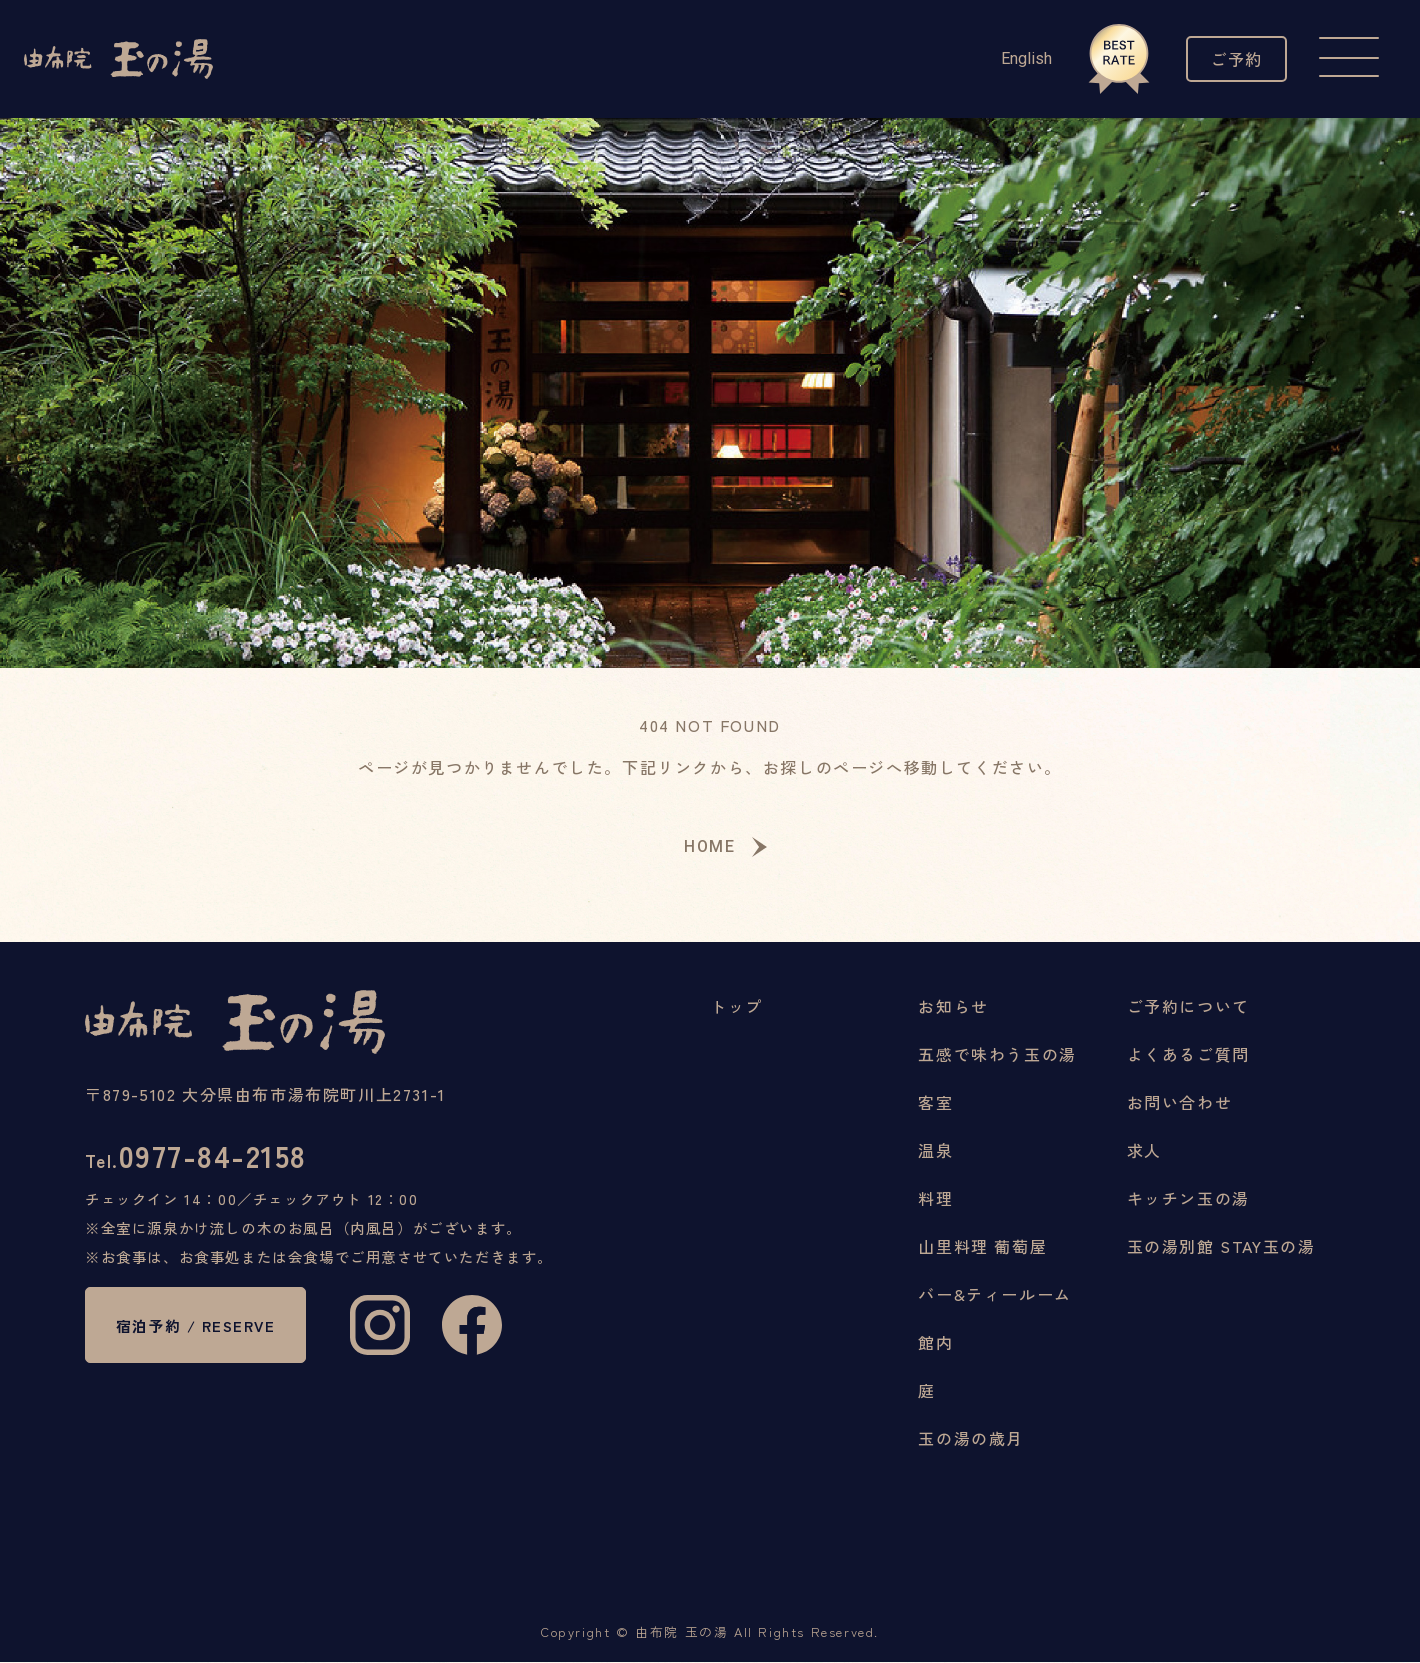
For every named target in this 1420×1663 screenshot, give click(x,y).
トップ (736, 1007)
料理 (935, 1199)
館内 (935, 1343)
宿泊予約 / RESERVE (203, 1334)
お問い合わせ (1180, 1103)
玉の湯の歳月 (971, 1439)
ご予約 (1231, 58)
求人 (1144, 1151)
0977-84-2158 (202, 1159)
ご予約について (1188, 1007)
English (1016, 58)
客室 (935, 1103)
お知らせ (953, 1007)
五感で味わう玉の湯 (997, 1055)
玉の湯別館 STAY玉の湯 (1221, 1247)
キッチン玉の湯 (1188, 1199)
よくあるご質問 (1188, 1055)
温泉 (935, 1151)
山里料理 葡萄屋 (982, 1247)
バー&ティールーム (994, 1295)
